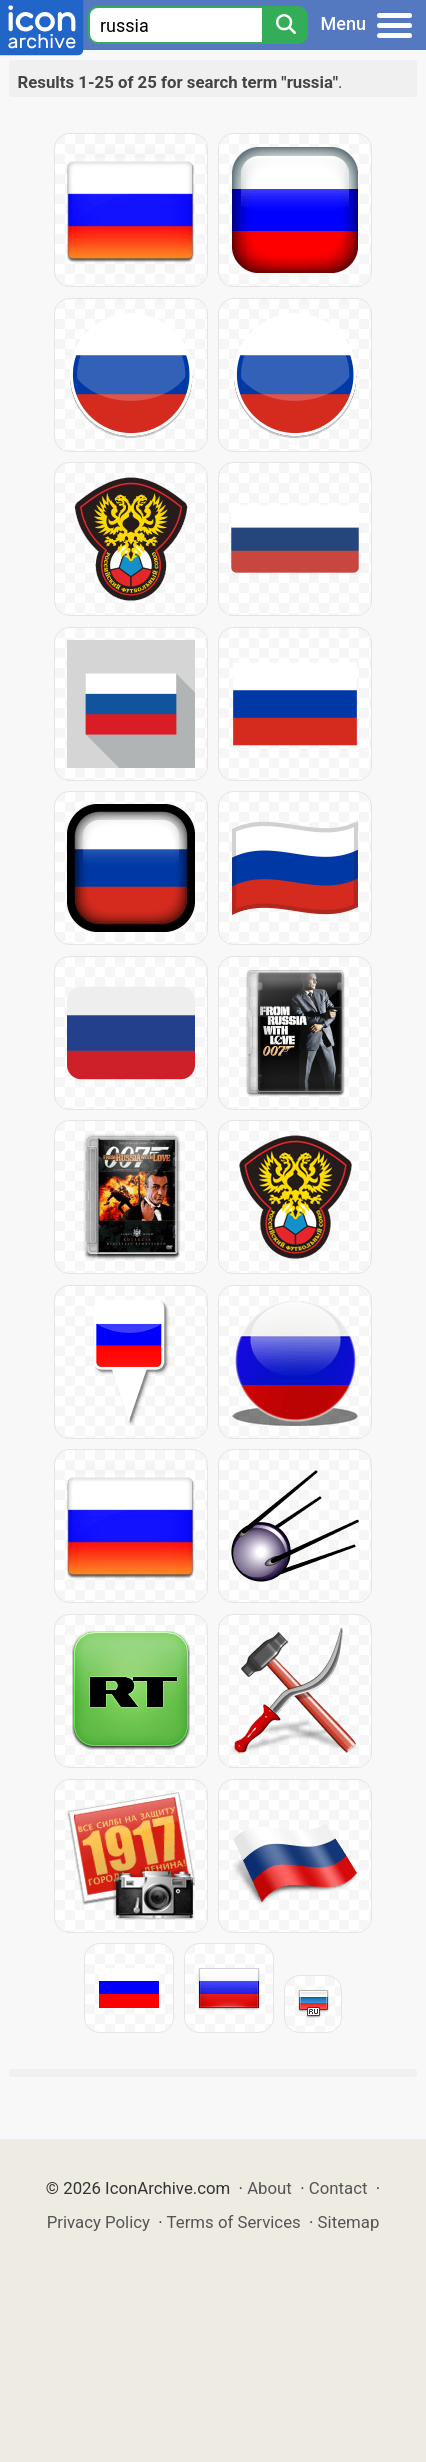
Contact (338, 2188)
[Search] (285, 25)
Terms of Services (234, 2222)
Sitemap (349, 2222)
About (269, 2188)
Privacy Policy (98, 2222)
